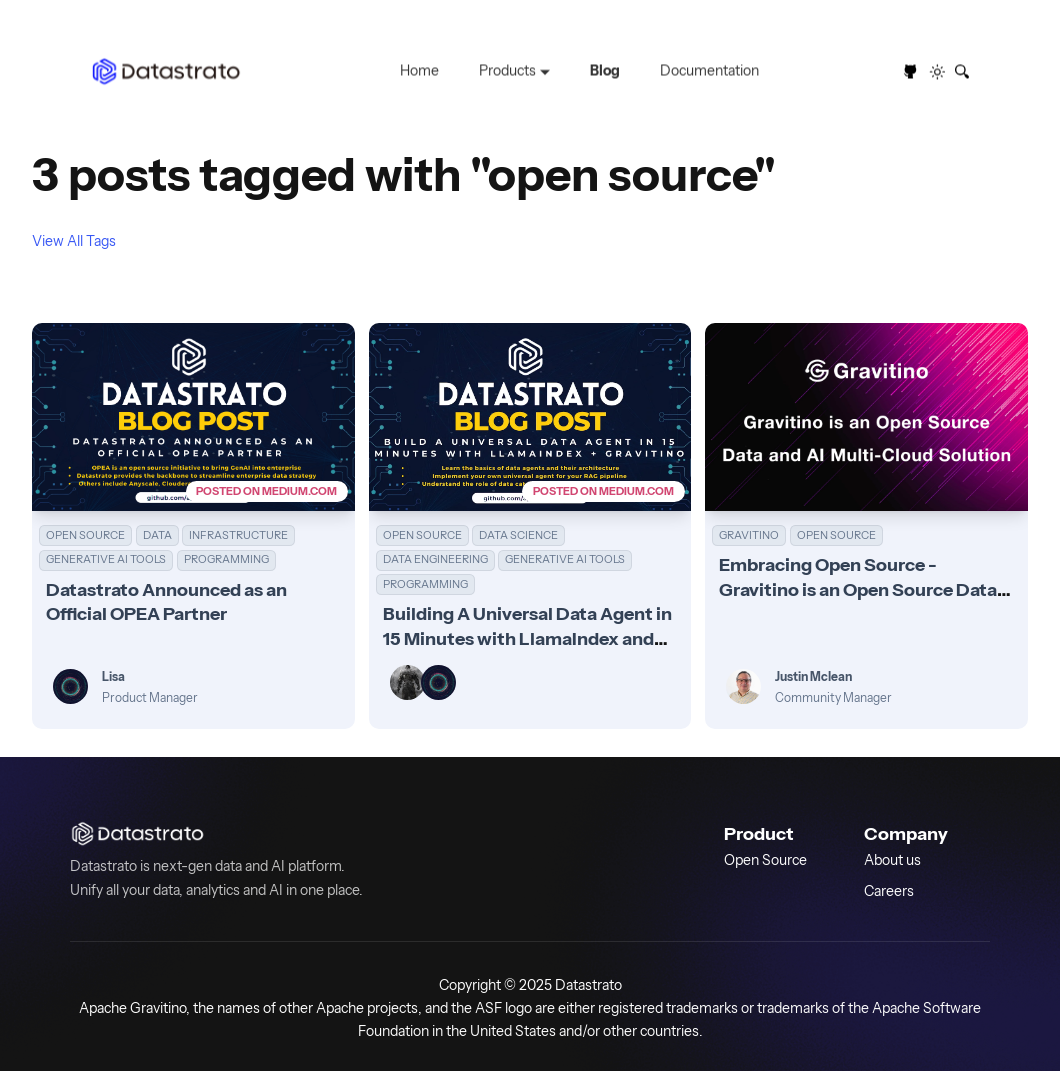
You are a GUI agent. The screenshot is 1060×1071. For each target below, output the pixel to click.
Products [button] (507, 71)
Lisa (113, 675)
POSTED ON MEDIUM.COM (266, 491)
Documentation (709, 71)
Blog (605, 71)
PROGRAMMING (226, 559)
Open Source (765, 860)
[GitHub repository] (910, 72)
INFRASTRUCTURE (238, 535)
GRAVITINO (749, 535)
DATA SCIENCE (518, 535)
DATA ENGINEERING (435, 559)
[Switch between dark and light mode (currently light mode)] (938, 72)
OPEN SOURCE (85, 535)
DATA (157, 535)
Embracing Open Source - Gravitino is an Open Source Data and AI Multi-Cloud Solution (858, 589)
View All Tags (74, 241)
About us (892, 860)
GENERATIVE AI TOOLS (106, 559)
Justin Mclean (813, 675)
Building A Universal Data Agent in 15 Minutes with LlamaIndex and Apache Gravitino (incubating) (527, 638)
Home (419, 71)
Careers (889, 890)
